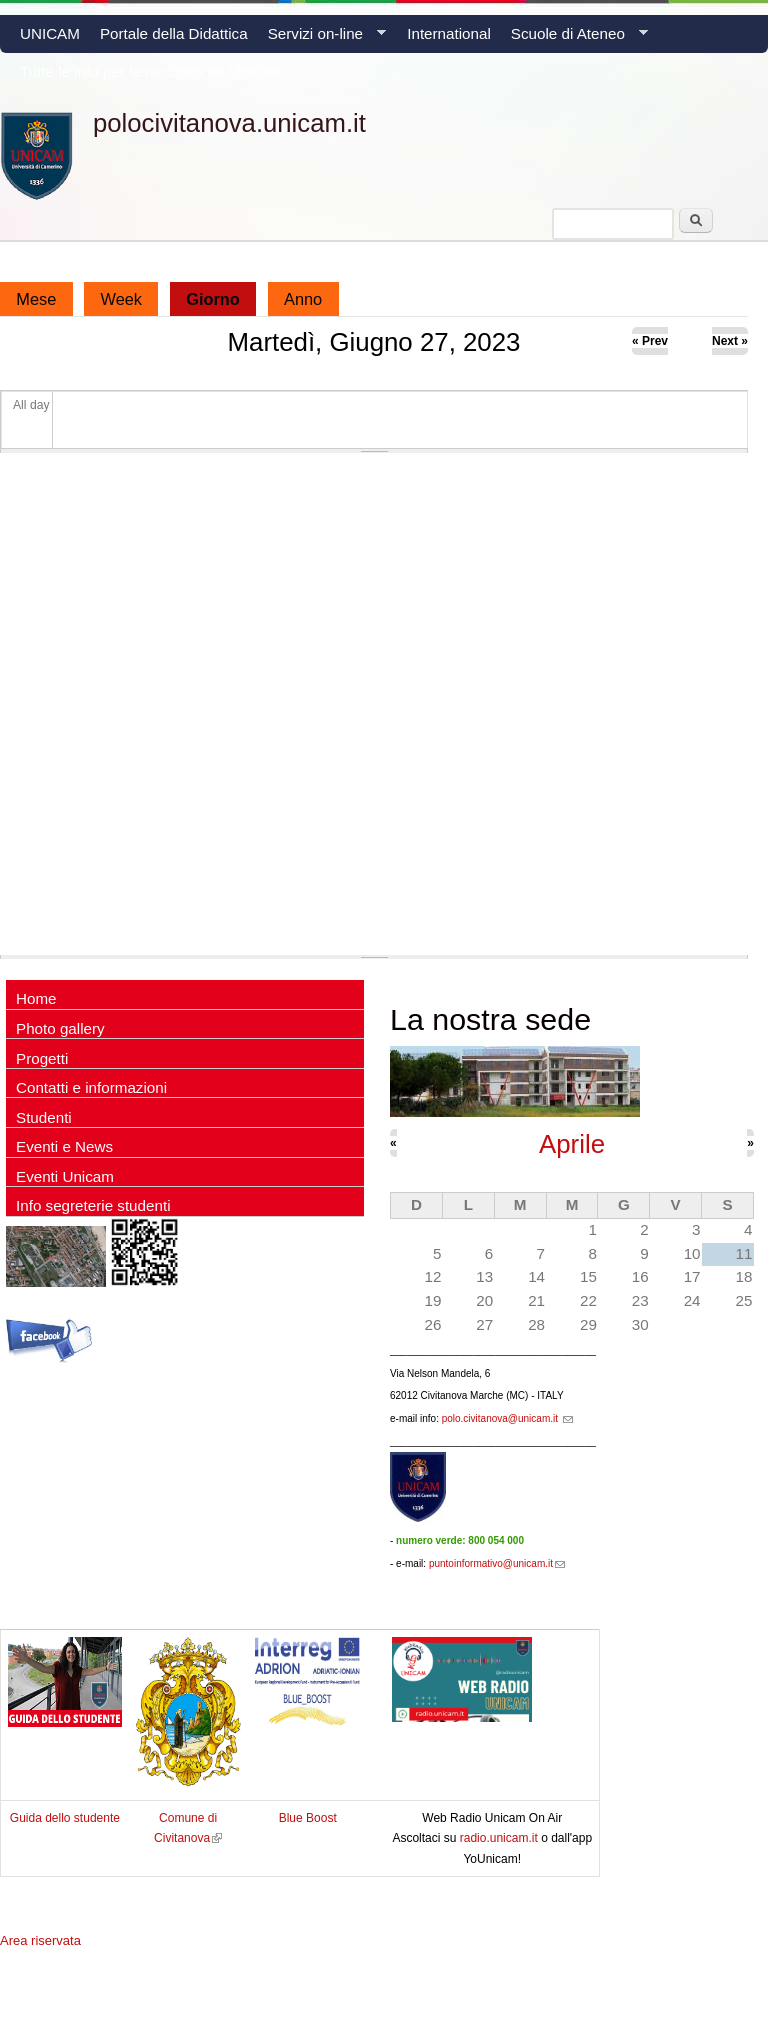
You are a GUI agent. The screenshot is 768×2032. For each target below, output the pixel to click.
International (449, 33)
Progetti (42, 1058)
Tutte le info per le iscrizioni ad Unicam (150, 71)
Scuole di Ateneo (574, 39)
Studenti (44, 1117)
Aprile (572, 1144)
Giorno (221, 295)
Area (40, 1940)
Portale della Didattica (174, 33)
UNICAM (50, 33)
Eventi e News (64, 1146)
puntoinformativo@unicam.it (497, 1563)
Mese (36, 299)
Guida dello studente (65, 1818)
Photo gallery (60, 1028)
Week (122, 299)
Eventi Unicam (65, 1176)
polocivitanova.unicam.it (229, 123)
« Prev (650, 341)
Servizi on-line (322, 39)
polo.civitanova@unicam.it (507, 1418)
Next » (730, 341)
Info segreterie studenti (93, 1205)
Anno (303, 299)
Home (36, 998)
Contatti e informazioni (91, 1087)
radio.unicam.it (500, 1838)
